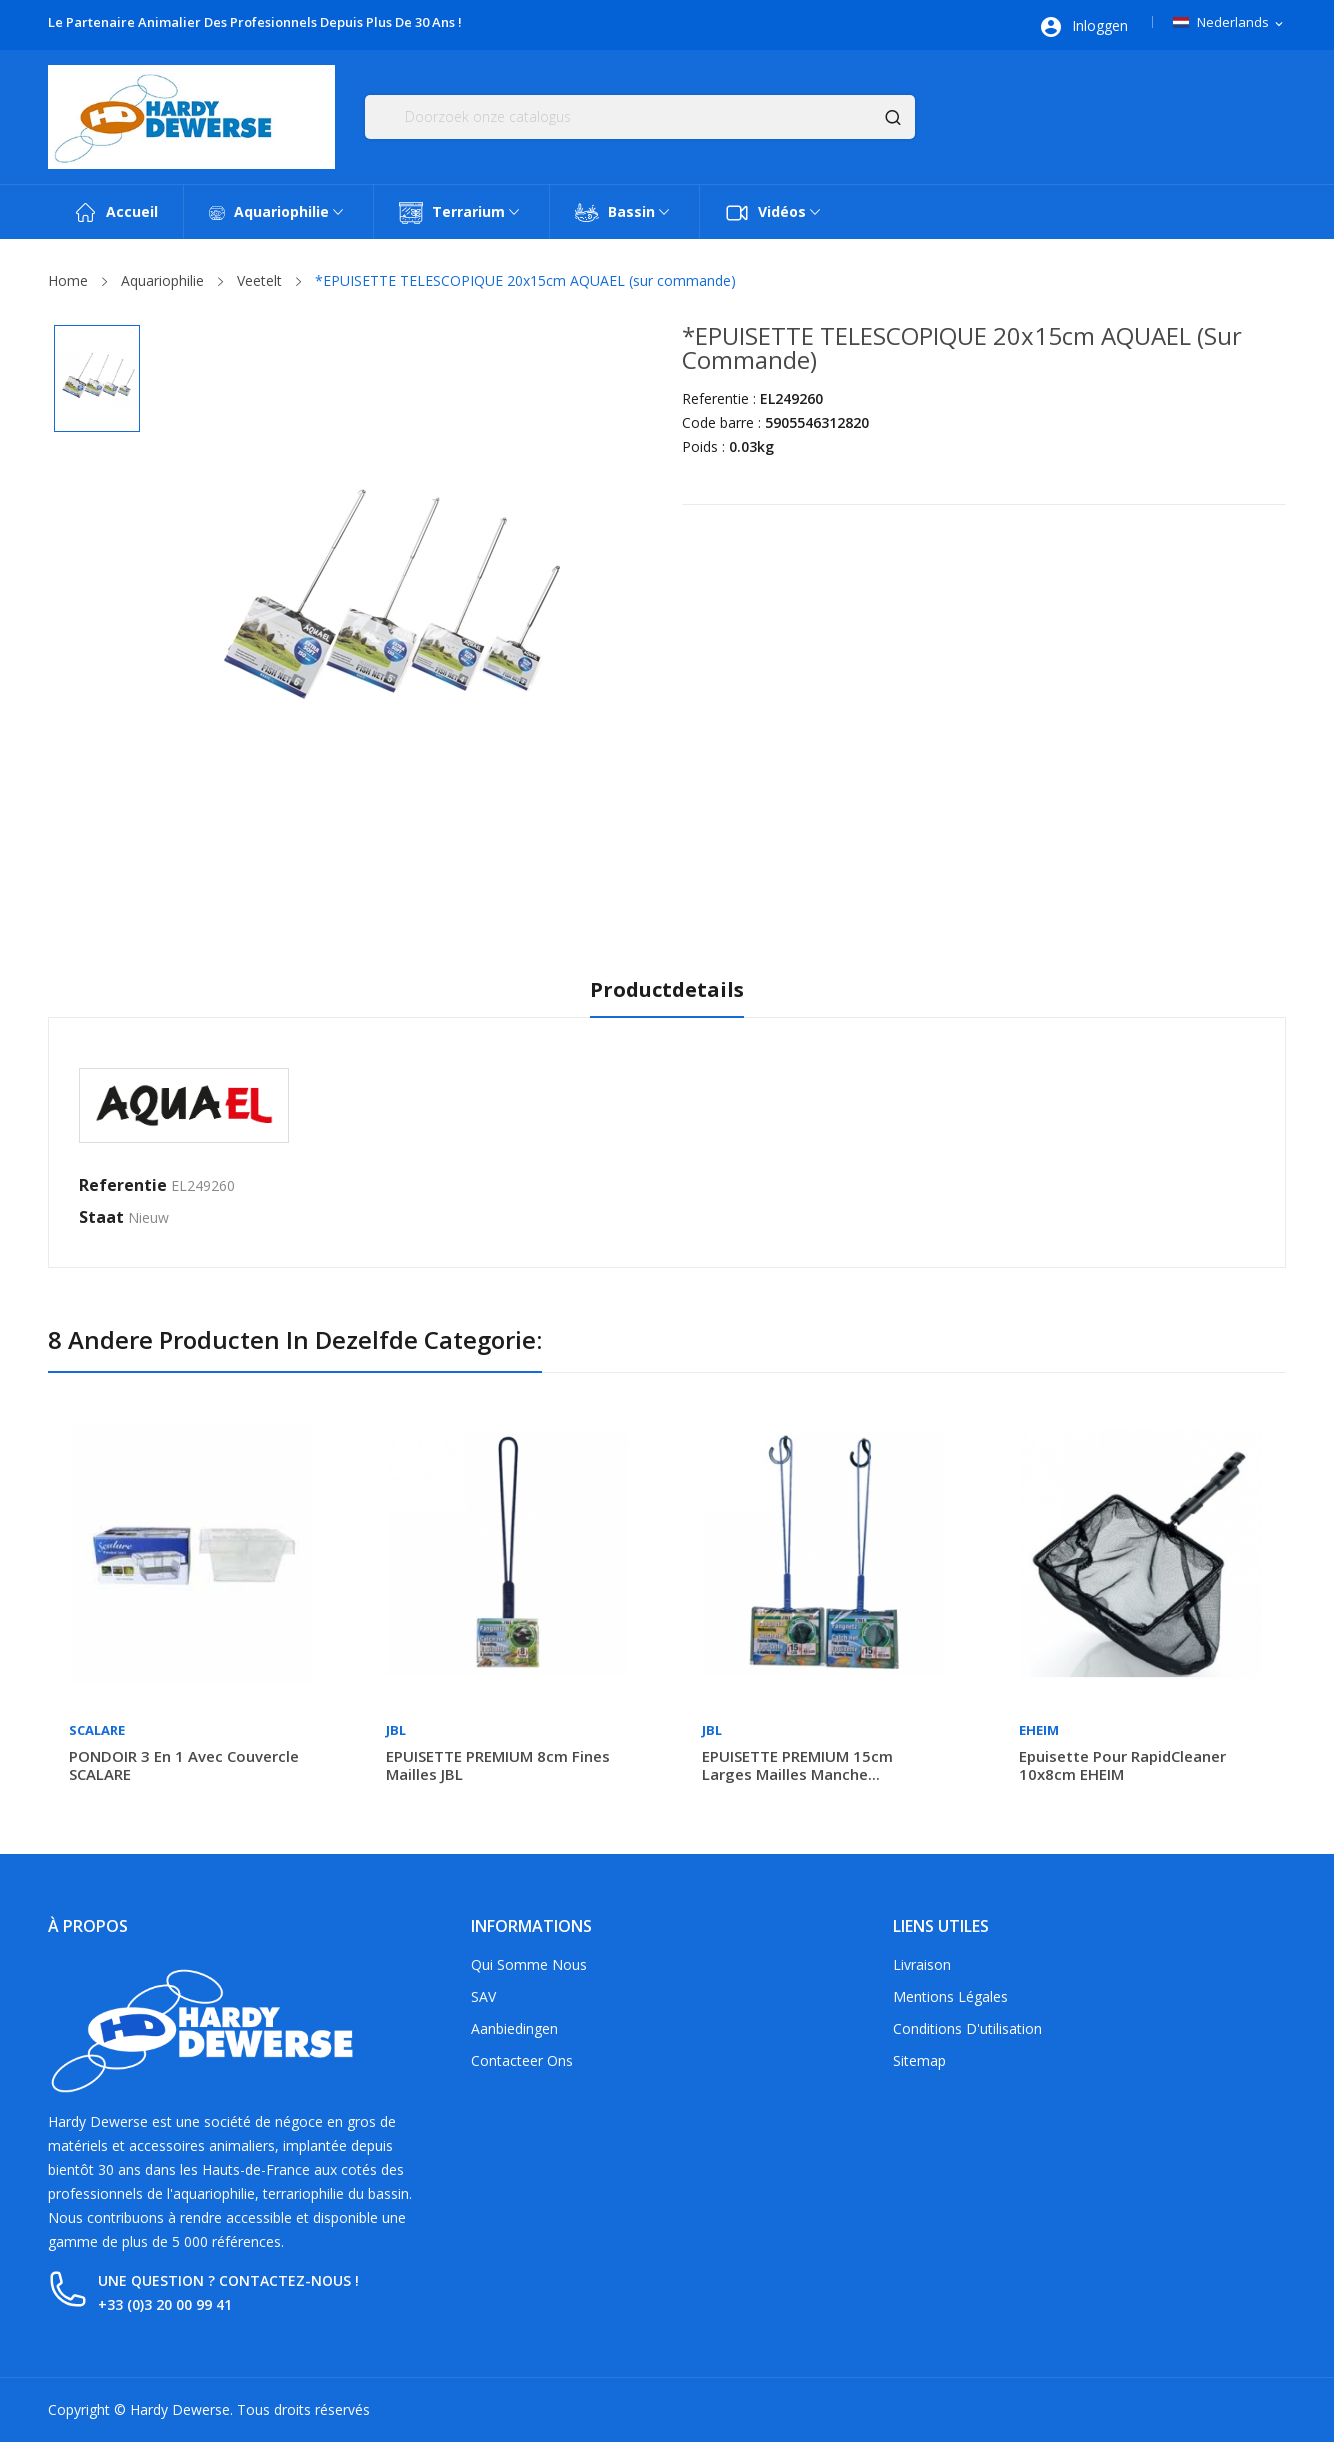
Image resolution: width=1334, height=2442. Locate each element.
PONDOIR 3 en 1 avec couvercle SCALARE (184, 1765)
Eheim (1039, 1730)
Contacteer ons (522, 2060)
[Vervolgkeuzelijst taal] (1229, 23)
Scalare (97, 1730)
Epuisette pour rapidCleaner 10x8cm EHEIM (1122, 1765)
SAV (483, 1996)
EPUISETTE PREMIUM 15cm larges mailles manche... (797, 1765)
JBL (396, 1730)
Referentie (123, 1185)
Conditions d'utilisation (967, 2028)
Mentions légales (950, 1996)
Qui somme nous (529, 1964)
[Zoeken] (640, 117)
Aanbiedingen (514, 2028)
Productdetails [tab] (667, 990)
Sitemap (919, 2060)
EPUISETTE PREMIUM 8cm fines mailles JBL (498, 1765)
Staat (101, 1217)
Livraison (922, 1964)
